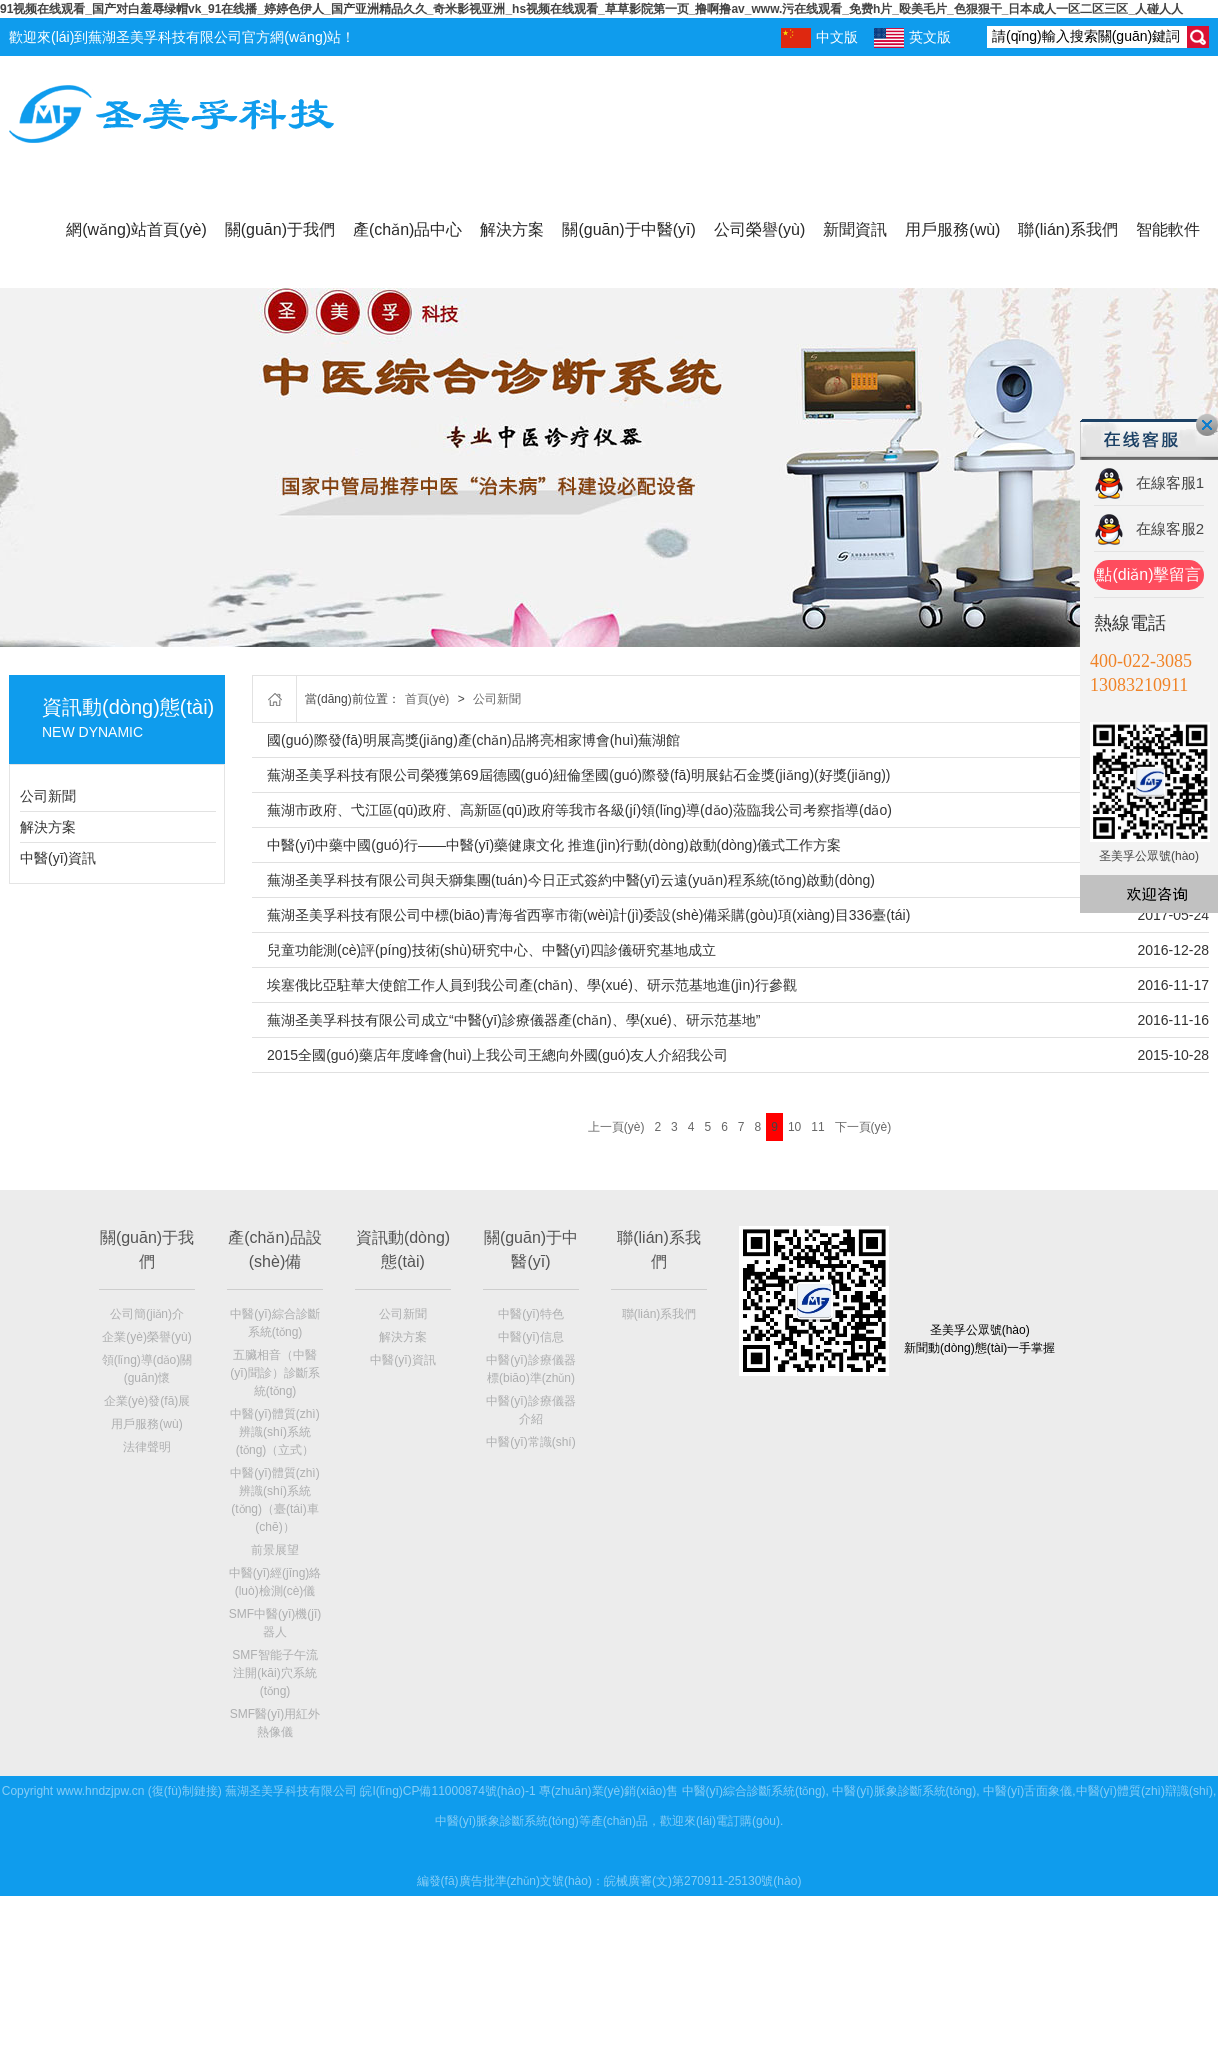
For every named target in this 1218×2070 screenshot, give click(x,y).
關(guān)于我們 (280, 229)
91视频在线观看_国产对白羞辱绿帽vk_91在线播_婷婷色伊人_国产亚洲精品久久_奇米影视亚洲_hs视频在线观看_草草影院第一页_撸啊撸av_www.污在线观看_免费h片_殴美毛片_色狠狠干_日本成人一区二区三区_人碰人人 (591, 9)
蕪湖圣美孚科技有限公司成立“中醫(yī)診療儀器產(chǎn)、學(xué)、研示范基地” (513, 1020)
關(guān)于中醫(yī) (628, 229)
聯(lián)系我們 (1068, 229)
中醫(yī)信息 (530, 1337)
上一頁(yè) (616, 1127)
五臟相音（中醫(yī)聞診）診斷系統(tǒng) (274, 1373)
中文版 (819, 38)
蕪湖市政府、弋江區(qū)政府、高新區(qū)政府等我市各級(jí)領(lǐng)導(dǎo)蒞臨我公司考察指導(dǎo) (579, 810)
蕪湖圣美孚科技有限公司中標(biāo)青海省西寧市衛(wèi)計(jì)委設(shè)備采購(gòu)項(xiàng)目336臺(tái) (588, 915)
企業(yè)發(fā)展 (147, 1401)
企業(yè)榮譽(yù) (146, 1337)
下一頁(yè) (863, 1127)
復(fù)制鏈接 (185, 1791)
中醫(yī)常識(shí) (530, 1442)
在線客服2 (1170, 528)
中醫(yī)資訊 (58, 858)
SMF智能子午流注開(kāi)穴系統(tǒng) (274, 1673)
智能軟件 (1168, 229)
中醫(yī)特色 (530, 1314)
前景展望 (275, 1550)
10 (794, 1127)
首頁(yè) (427, 699)
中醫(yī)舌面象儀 (1027, 1791)
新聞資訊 (855, 229)
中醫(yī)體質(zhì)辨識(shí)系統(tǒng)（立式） (274, 1432)
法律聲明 (147, 1447)
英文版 (912, 38)
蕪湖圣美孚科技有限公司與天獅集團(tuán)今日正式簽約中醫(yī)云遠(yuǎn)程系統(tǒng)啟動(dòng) (571, 880)
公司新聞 (48, 796)
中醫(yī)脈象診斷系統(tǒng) (904, 1791)
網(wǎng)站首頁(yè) (136, 229)
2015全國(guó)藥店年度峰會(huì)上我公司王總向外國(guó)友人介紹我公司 (497, 1055)
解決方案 (512, 229)
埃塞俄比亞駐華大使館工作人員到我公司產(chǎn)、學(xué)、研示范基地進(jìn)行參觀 (532, 985)
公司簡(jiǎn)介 (147, 1314)
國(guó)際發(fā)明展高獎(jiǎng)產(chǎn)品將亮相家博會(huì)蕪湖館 (473, 740)
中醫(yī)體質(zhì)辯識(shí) (1144, 1791)
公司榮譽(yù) (760, 229)
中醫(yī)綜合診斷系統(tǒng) (754, 1791)
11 (817, 1127)
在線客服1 (1170, 482)
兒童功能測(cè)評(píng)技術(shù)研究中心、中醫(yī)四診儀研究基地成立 (491, 950)
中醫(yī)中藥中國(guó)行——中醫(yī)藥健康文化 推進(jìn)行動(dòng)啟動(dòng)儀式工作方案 (554, 845)
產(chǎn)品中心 (407, 229)
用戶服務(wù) (952, 229)
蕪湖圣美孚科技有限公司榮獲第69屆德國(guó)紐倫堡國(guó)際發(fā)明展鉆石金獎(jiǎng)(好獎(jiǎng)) (579, 775)
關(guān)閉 (1207, 425)
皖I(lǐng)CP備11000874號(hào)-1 (447, 1791)
